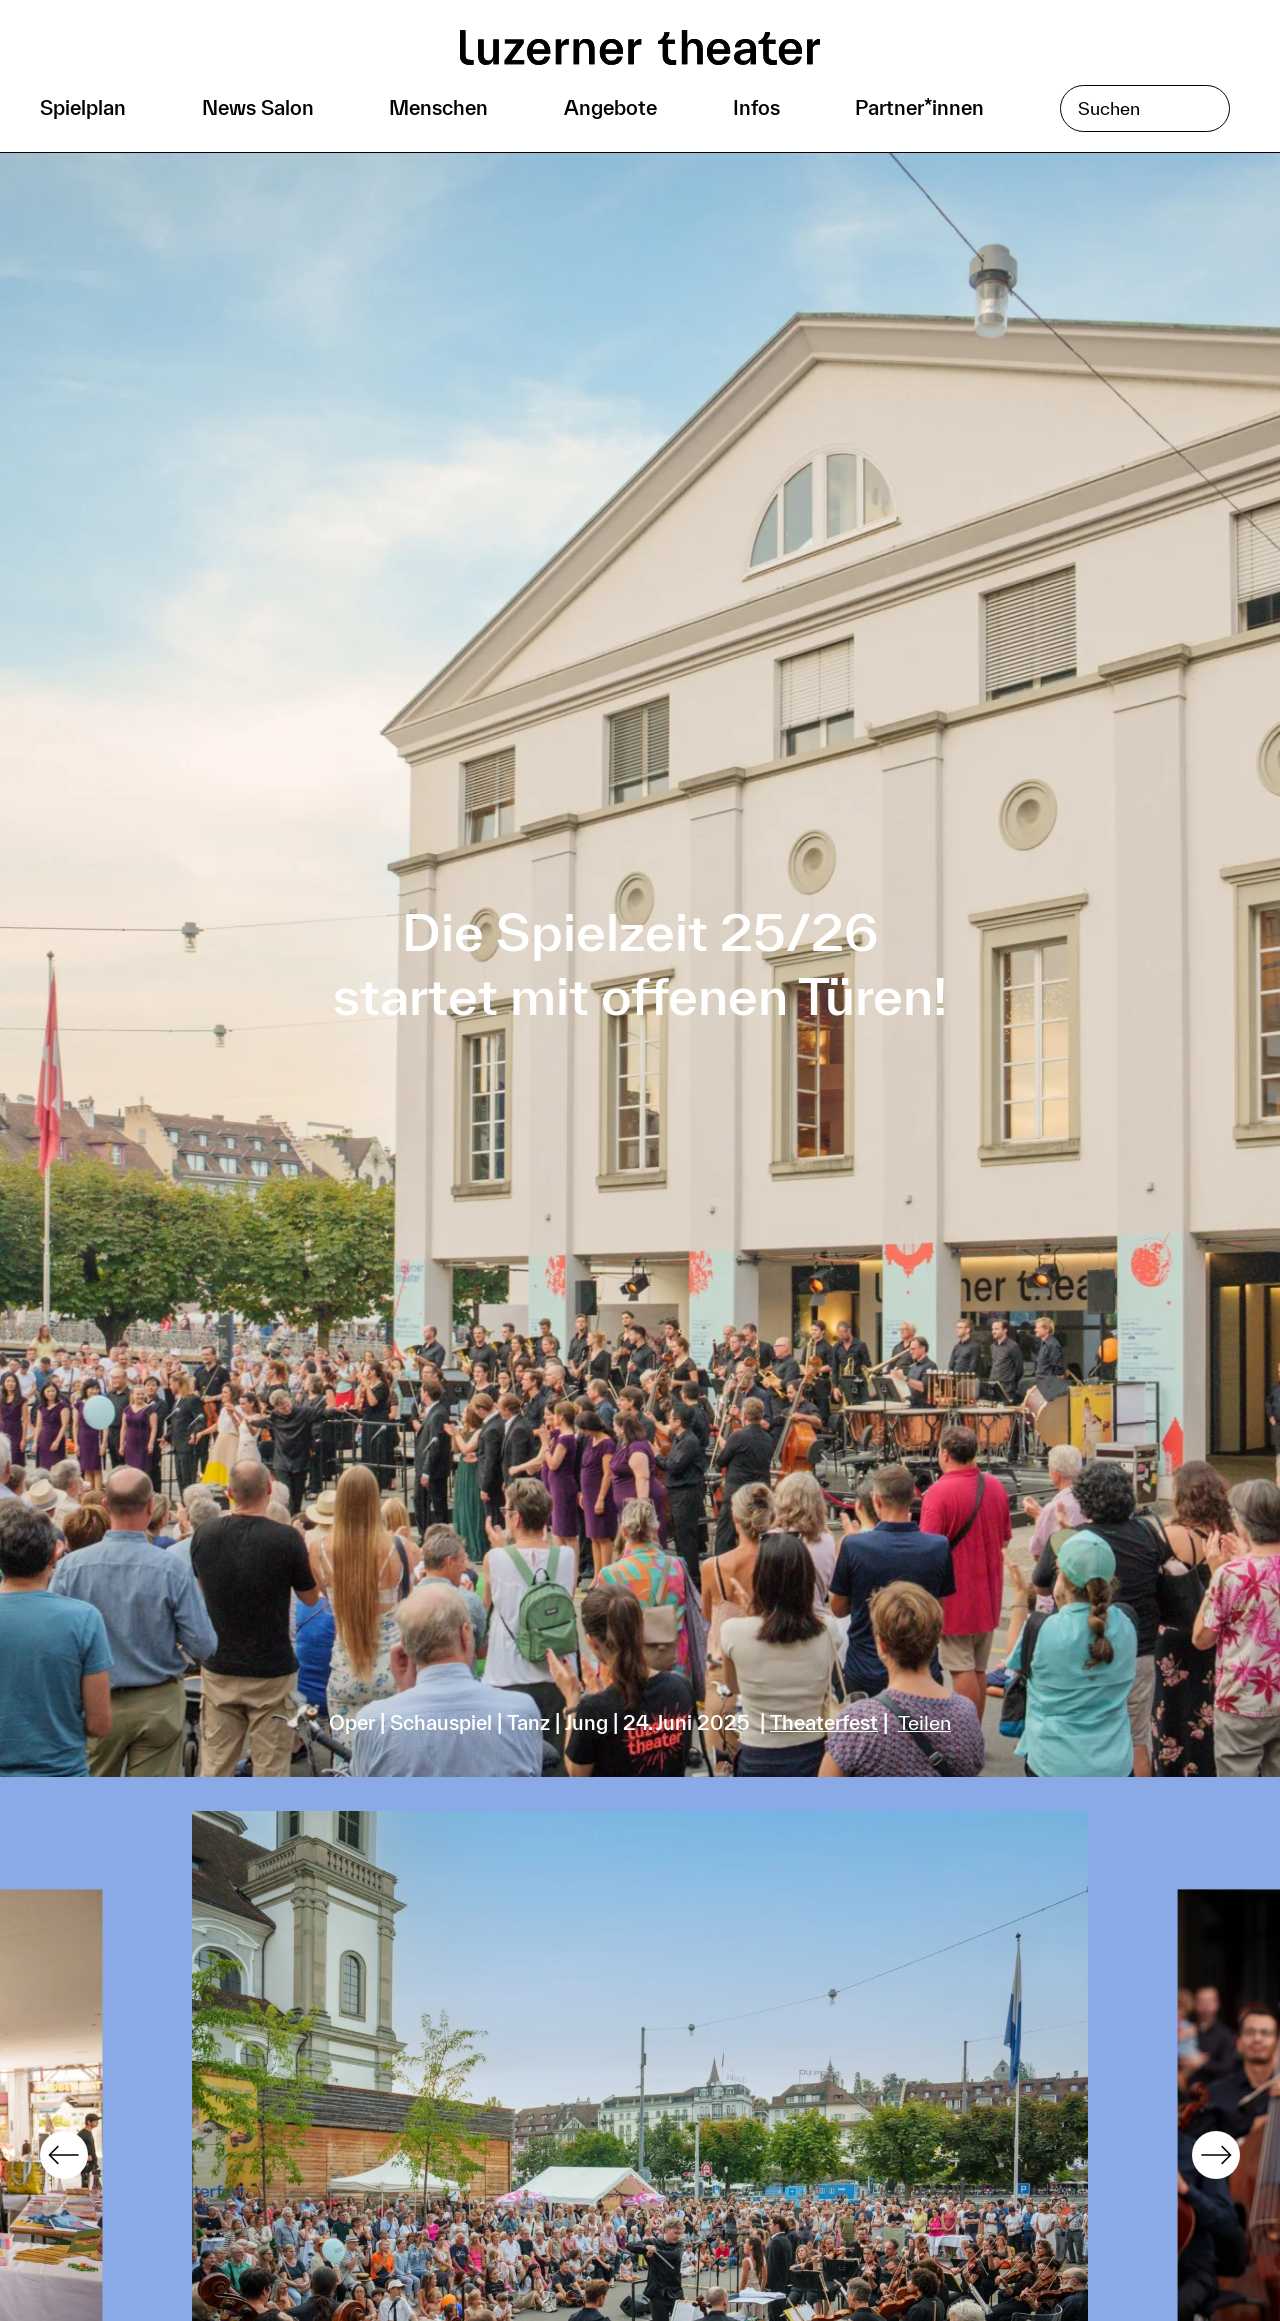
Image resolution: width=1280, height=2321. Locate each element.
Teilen (924, 1722)
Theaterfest (824, 1722)
